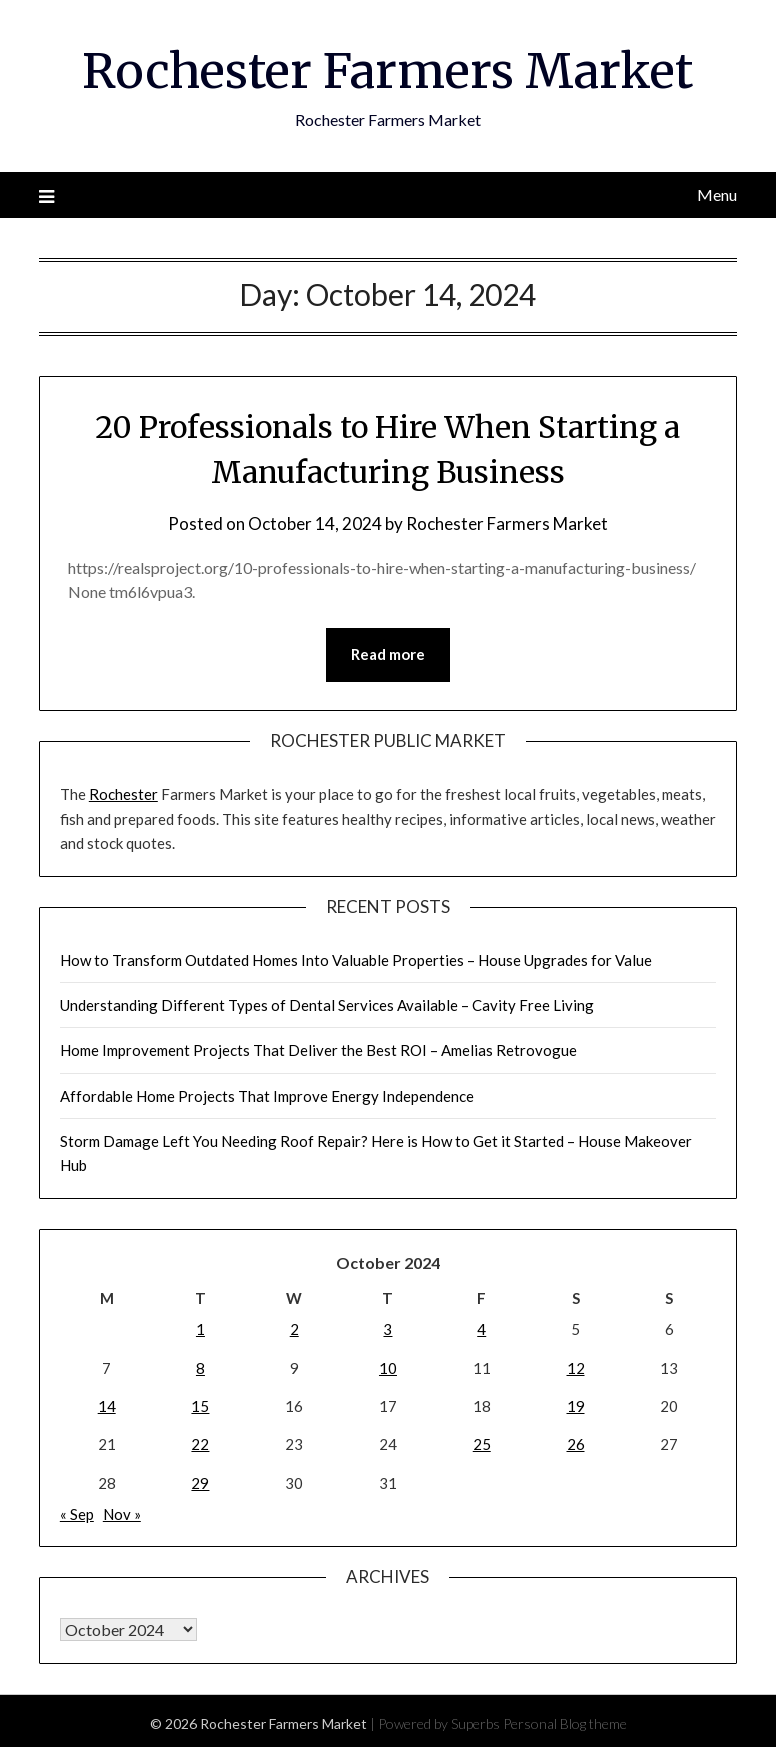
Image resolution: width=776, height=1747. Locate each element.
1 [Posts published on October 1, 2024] (200, 1328)
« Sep (77, 1513)
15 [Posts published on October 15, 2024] (200, 1405)
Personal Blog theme (565, 1722)
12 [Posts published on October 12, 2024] (576, 1367)
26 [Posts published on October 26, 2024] (576, 1443)
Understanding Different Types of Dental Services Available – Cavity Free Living (327, 1004)
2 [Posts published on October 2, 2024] (294, 1328)
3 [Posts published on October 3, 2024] (387, 1328)
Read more (388, 655)
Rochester (123, 793)
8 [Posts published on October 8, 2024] (200, 1367)
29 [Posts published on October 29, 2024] (200, 1482)
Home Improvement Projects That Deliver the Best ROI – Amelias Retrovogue (318, 1049)
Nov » (122, 1513)
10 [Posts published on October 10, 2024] (388, 1367)
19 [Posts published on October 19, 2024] (576, 1405)
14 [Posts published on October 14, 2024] (107, 1405)
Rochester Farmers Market (387, 71)
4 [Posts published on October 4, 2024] (481, 1328)
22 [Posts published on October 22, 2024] (200, 1443)
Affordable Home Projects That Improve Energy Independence (267, 1095)
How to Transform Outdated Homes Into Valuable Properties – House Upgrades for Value (356, 959)
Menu (717, 193)
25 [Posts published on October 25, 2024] (482, 1443)
